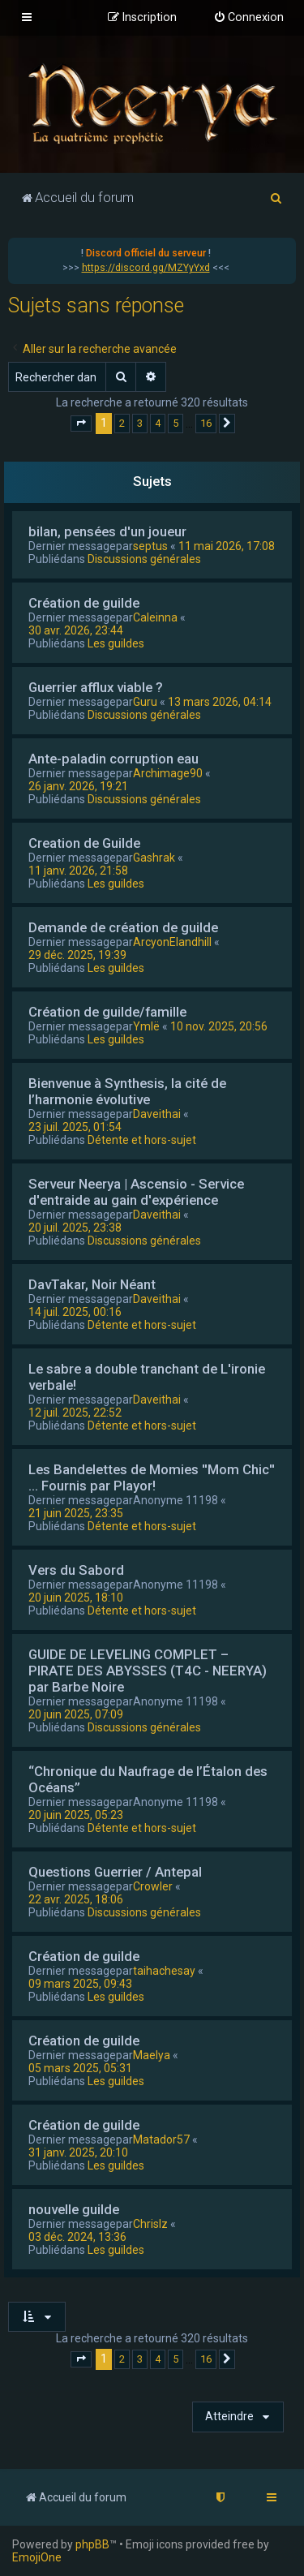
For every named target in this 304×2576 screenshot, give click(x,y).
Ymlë (146, 1026)
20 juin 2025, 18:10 (75, 1597)
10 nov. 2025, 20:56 (219, 1026)
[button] (81, 423)
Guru (145, 701)
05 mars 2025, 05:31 (80, 2068)
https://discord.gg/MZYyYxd (146, 267)
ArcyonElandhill (172, 941)
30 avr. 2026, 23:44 (75, 630)
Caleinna (155, 617)
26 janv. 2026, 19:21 (78, 786)
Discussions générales (144, 559)
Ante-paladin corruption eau (113, 758)
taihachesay (164, 1970)
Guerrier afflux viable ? (95, 687)
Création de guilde (83, 603)
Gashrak (154, 857)
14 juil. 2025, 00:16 (75, 1311)
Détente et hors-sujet (142, 1139)
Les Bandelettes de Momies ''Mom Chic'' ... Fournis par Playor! (151, 1477)
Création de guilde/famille (107, 1012)
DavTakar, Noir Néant (92, 1284)
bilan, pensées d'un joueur (107, 531)
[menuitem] (248, 17)
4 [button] (158, 423)
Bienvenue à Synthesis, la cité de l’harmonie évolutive (127, 1091)
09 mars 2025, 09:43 (80, 1983)
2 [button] (122, 423)
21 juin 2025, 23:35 (75, 1513)
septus (150, 546)
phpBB (92, 2544)
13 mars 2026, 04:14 (220, 701)
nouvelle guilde (73, 2209)
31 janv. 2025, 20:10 (78, 2152)
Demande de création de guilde (123, 927)
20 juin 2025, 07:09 (75, 1714)
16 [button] (206, 423)
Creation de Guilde (84, 843)
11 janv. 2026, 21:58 (78, 870)
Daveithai (157, 1113)
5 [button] (175, 423)
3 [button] (140, 423)
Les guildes (116, 643)
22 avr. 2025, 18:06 (75, 1899)
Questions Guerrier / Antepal (115, 1872)
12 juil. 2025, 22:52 (75, 1412)
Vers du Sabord (76, 1570)
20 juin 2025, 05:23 (75, 1814)
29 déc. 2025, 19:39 (77, 954)
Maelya (151, 2055)
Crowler (153, 1886)
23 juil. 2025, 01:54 (75, 1126)
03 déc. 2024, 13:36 (77, 2236)
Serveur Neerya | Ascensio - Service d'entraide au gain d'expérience (136, 1192)
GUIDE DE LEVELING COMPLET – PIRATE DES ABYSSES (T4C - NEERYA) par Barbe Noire (147, 1670)
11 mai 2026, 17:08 (226, 546)
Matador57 (161, 2139)
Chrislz (150, 2223)
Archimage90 (168, 773)
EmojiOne (37, 2557)
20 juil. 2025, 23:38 (75, 1227)
